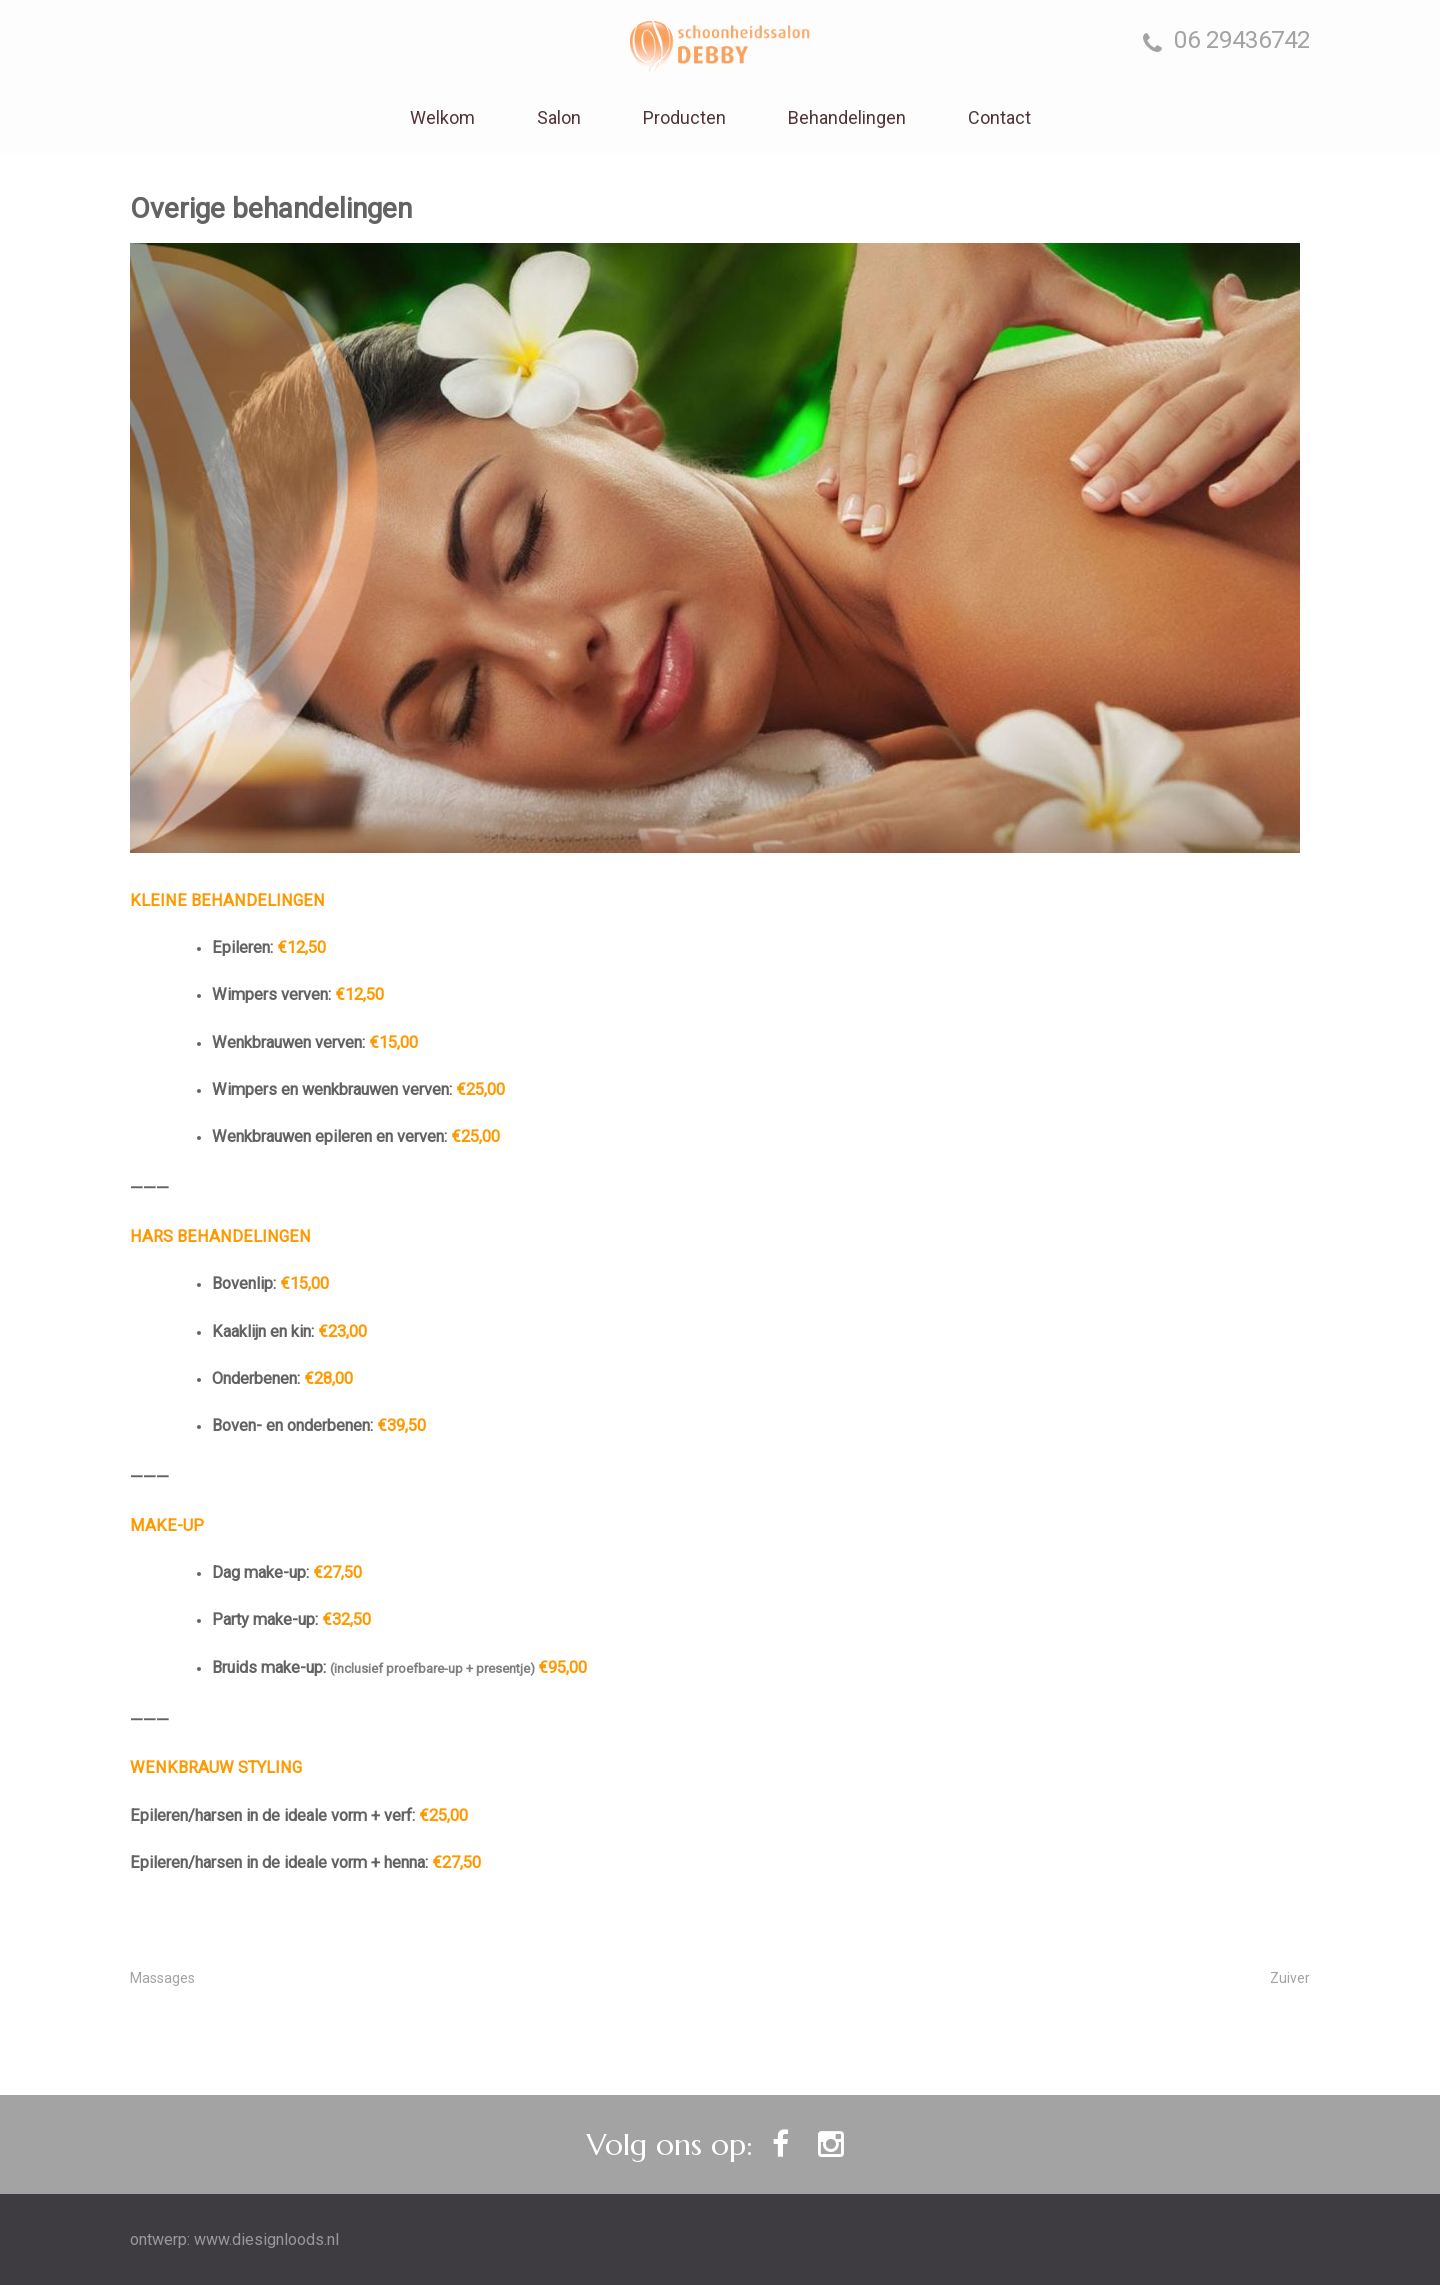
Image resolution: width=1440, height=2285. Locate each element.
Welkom (442, 118)
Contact (999, 118)
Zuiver (1290, 1978)
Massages (162, 1978)
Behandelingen (847, 118)
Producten (684, 118)
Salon (559, 118)
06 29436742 (1226, 41)
